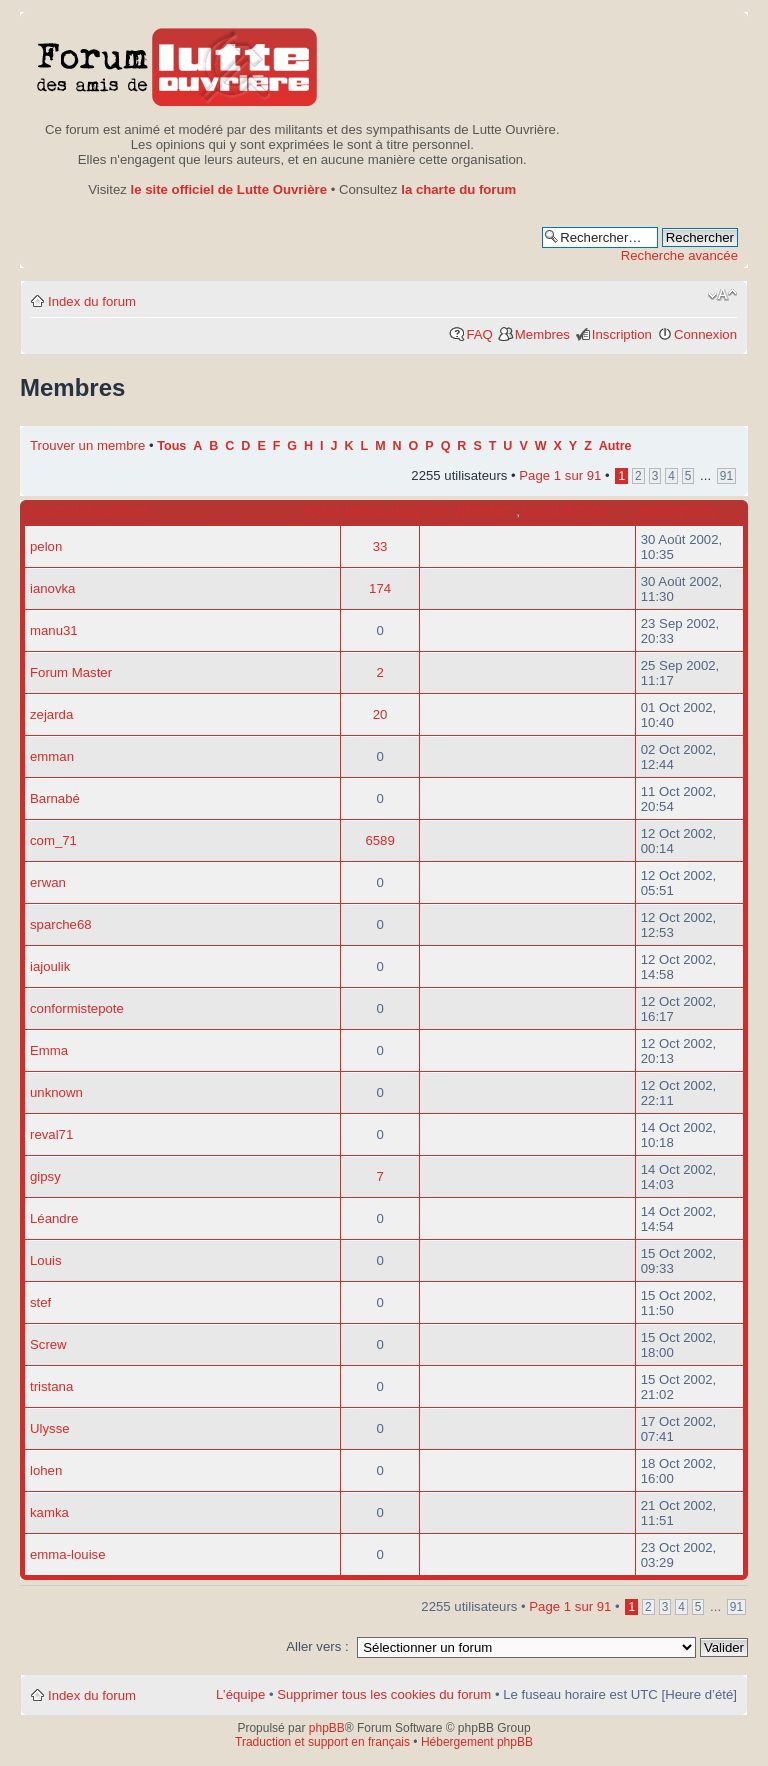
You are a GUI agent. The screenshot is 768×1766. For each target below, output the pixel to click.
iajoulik (50, 966)
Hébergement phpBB (477, 1742)
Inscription (622, 334)
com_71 (53, 840)
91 (726, 476)
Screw (48, 1344)
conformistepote (77, 1008)
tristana (51, 1386)
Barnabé (55, 798)
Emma (49, 1050)
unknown (56, 1092)
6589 (379, 840)
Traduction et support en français (322, 1742)
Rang (322, 512)
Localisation (566, 512)
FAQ (479, 334)
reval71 (51, 1134)
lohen (46, 1470)
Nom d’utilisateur (88, 512)
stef (40, 1302)
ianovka (52, 588)
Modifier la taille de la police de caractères (722, 295)
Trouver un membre (89, 445)
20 (380, 714)
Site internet (469, 512)
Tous (171, 446)
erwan (48, 882)
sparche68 (61, 924)
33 (380, 546)
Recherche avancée (679, 255)
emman (52, 756)
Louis (46, 1260)
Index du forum (92, 301)
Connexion (705, 334)
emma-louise (68, 1554)
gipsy (45, 1176)
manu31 (54, 630)
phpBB (327, 1728)
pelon (46, 546)
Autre (615, 446)
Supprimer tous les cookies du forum (384, 1694)
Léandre (54, 1218)
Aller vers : (317, 1646)
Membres (542, 334)
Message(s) (381, 512)
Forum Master (71, 672)
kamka (49, 1512)
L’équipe (240, 1694)
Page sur (560, 475)
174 (380, 588)
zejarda (51, 714)
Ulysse (50, 1428)
